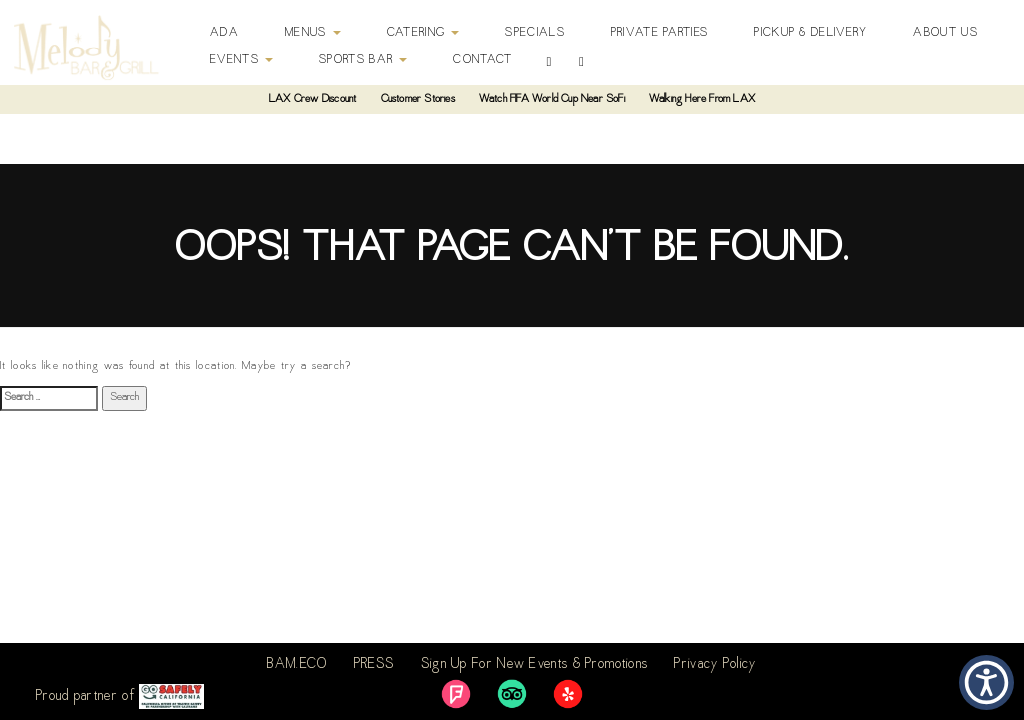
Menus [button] (313, 33)
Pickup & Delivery (810, 33)
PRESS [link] (374, 665)
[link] (456, 694)
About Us (945, 33)
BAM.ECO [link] (297, 665)
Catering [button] (423, 33)
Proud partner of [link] (120, 696)
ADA (224, 33)
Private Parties (660, 33)
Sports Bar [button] (363, 60)
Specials (534, 33)
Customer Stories (418, 99)
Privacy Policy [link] (715, 665)
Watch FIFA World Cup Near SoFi (552, 99)
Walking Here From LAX (702, 99)
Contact (482, 60)
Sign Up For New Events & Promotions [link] (535, 665)
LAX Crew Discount (312, 99)
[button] (986, 682)
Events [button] (241, 60)
